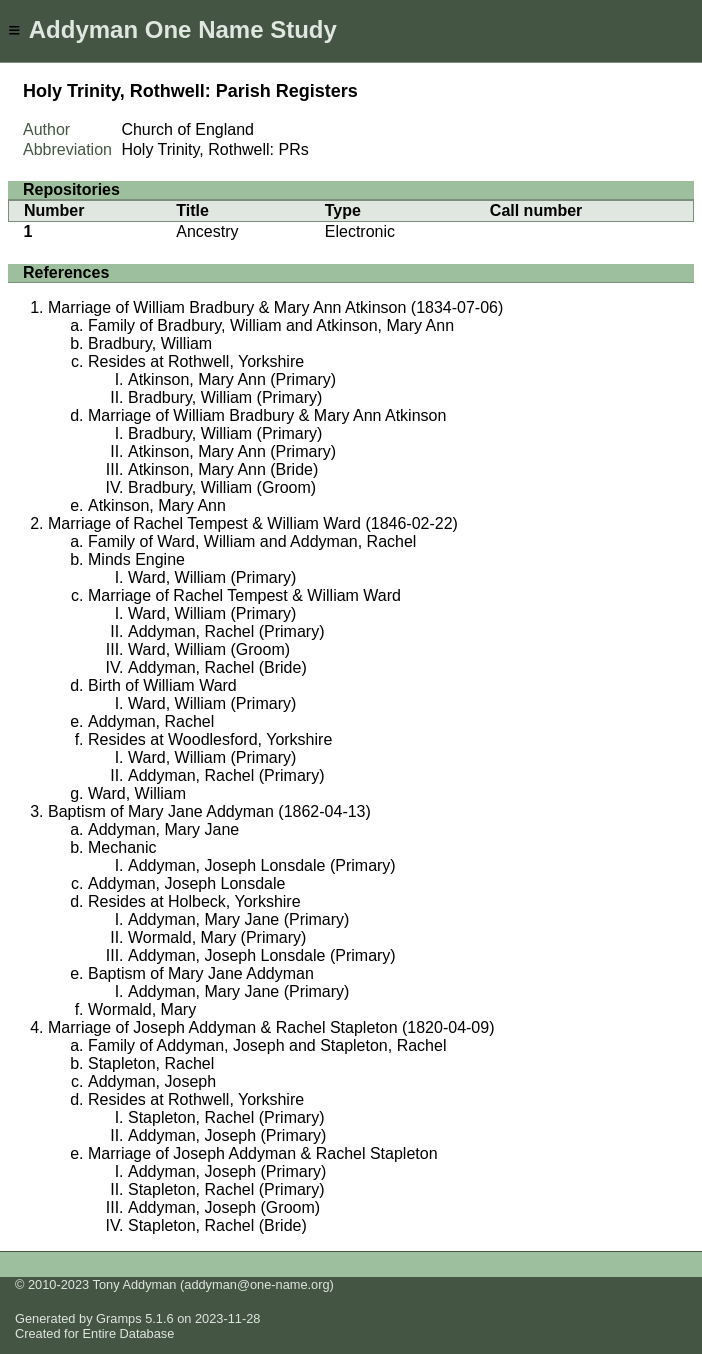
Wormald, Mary (142, 1009)
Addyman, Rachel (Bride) (217, 667)
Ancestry (207, 231)
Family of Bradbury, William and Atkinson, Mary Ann (271, 325)
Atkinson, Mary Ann (157, 505)
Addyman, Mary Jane (163, 829)
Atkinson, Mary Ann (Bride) (223, 469)
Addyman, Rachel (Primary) (226, 631)
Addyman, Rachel (151, 721)
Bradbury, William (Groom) (222, 487)
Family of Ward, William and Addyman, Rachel (252, 541)
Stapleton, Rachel (151, 1063)
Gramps (119, 1318)
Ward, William (137, 793)
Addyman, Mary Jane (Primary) (238, 919)
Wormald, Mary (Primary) (217, 937)
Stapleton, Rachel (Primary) (226, 1117)
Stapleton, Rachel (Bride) (217, 1225)
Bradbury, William (150, 343)
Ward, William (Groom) (209, 649)
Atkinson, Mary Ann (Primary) (232, 379)
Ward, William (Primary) (212, 577)
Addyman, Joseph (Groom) (224, 1207)
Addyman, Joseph (152, 1081)
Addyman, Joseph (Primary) (227, 1135)
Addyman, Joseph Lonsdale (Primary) (262, 865)
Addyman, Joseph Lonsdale (186, 883)
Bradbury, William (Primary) (225, 397)
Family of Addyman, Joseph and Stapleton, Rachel (267, 1045)
